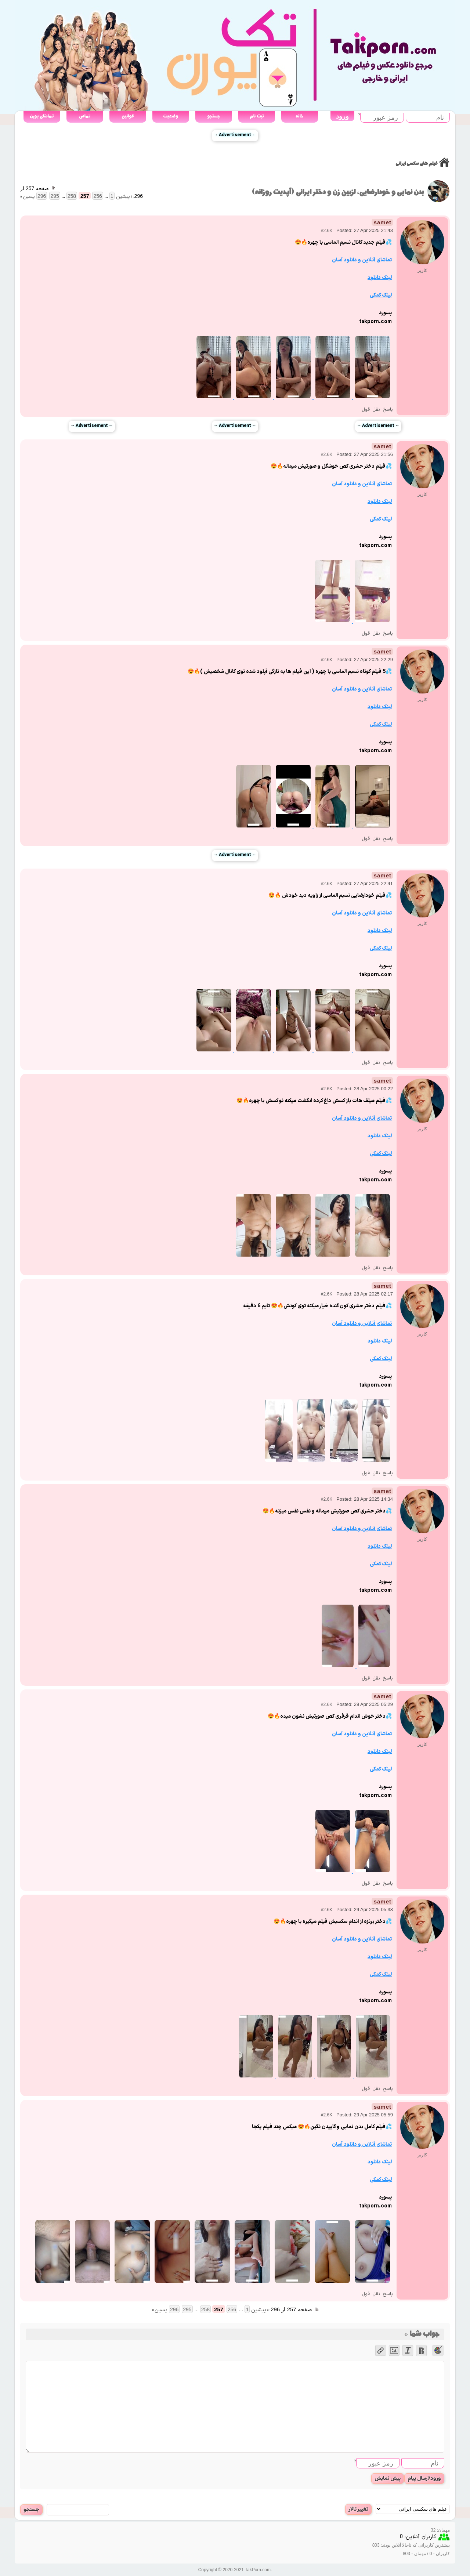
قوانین (128, 116)
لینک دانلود (380, 278)
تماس (84, 116)
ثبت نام (257, 116)
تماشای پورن (42, 116)
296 (41, 196)
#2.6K (326, 230)
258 (72, 196)
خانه (299, 116)
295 (54, 196)
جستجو (213, 116)
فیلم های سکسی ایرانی (416, 163)
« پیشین (124, 196)
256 (97, 196)
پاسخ (388, 409)
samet (382, 222)
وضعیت (170, 116)
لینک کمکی (381, 295)
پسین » (27, 196)
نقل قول (371, 409)
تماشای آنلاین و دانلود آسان (362, 260)
